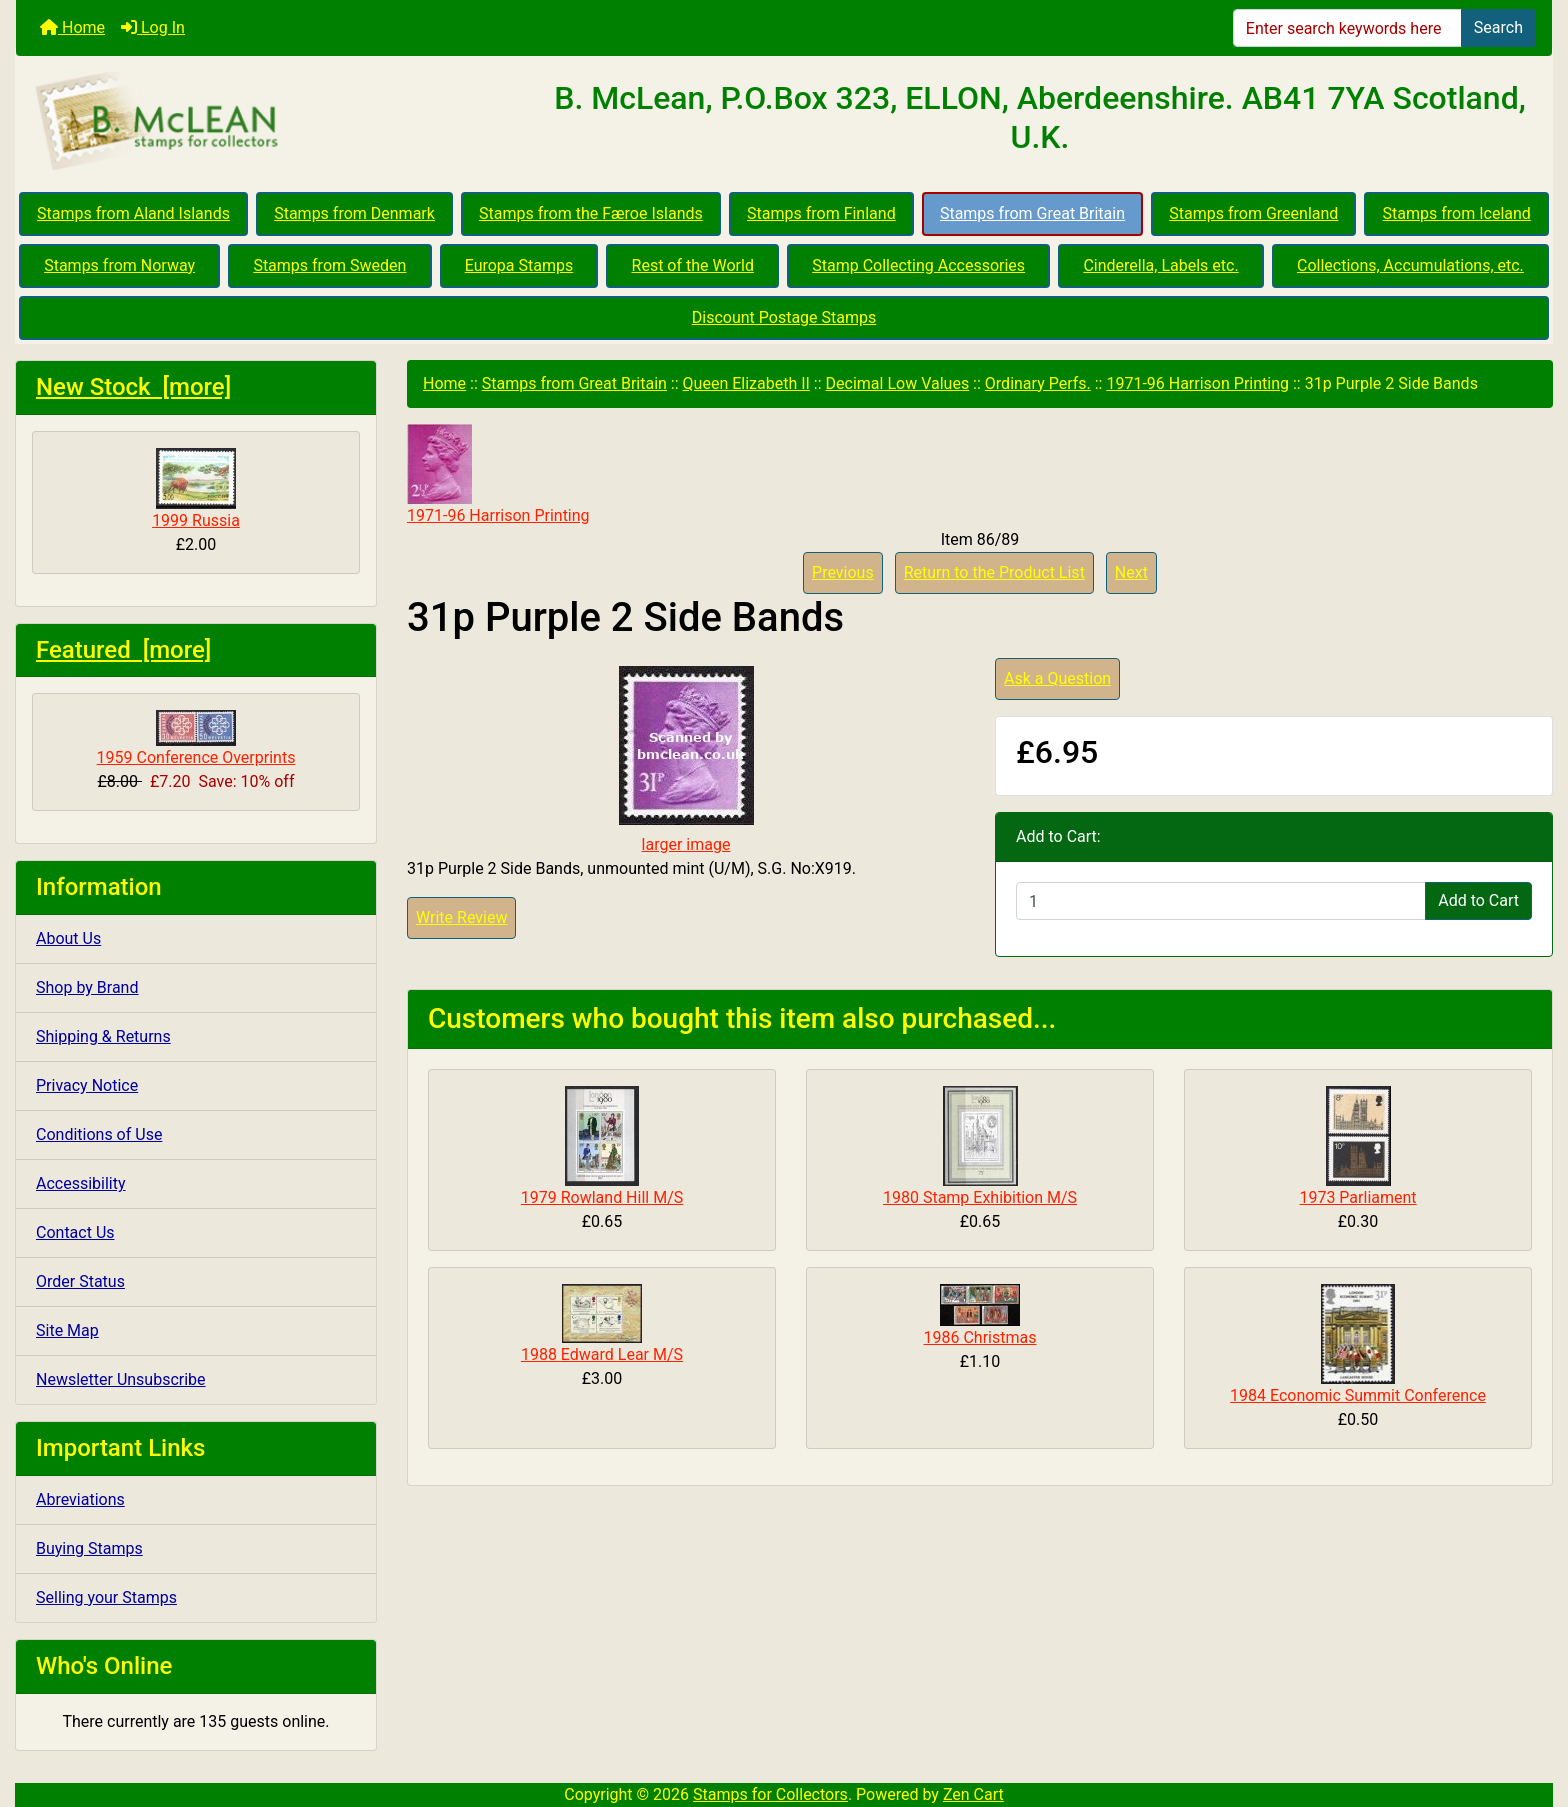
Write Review (461, 917)
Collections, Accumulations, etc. (1410, 265)
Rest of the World (693, 265)
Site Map (67, 1330)
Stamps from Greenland (1253, 213)
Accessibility (81, 1183)
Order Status (80, 1281)
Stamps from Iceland (1457, 213)
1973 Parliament (1357, 1197)
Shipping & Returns (103, 1036)
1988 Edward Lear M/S (602, 1354)
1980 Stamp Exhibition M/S (980, 1197)
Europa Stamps (519, 265)
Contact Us (75, 1232)
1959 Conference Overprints (196, 738)
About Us (68, 938)
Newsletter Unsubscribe (121, 1379)
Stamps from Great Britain (1032, 213)
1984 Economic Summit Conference (1358, 1395)
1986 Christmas (980, 1337)
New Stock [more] (133, 387)
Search (1498, 27)
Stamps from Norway (119, 265)
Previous (843, 572)
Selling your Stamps (106, 1597)
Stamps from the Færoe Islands (591, 213)
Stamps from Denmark (354, 213)
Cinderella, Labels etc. (1160, 265)
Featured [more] (123, 650)
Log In (153, 27)
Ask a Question (1057, 678)
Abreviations (80, 1499)
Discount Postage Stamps (784, 317)
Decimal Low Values (898, 383)
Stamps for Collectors (770, 1794)
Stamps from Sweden (329, 265)
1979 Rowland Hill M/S (602, 1197)
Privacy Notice (87, 1085)
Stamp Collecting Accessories (918, 265)
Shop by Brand (87, 987)
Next (1131, 572)
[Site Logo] (272, 122)
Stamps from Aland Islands (133, 213)
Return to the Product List (994, 572)
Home (72, 27)
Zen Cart (973, 1794)
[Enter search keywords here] (1347, 28)
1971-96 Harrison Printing (1197, 383)
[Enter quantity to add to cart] (1221, 901)
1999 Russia (196, 489)
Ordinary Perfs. (1038, 383)
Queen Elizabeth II (746, 383)
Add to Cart (1478, 900)
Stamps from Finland (821, 213)
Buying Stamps (89, 1548)
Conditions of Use (99, 1134)
